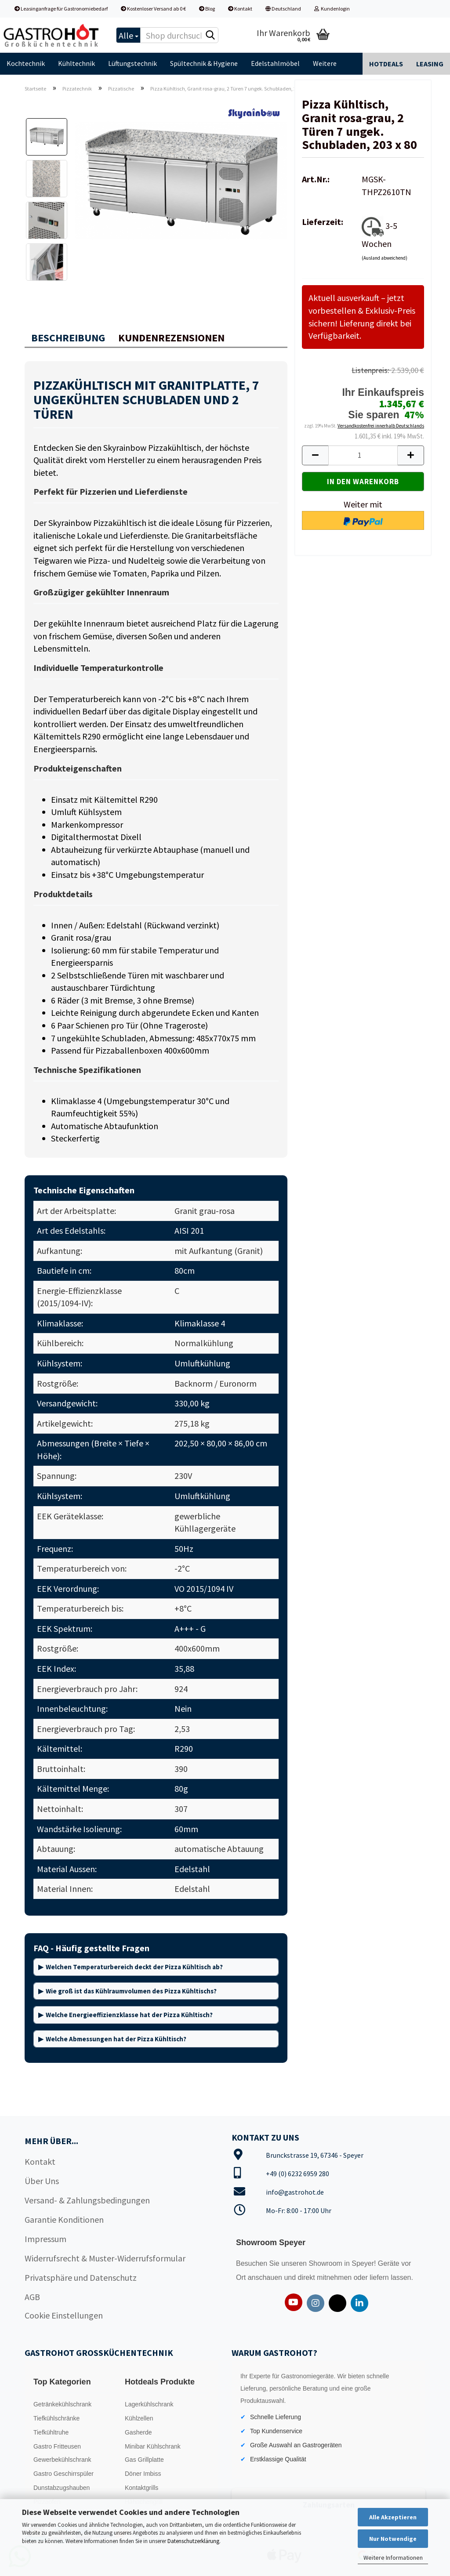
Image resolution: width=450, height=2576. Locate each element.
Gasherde (138, 2432)
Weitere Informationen (393, 2558)
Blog (207, 8)
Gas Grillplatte (144, 2459)
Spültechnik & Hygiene (204, 63)
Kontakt (240, 8)
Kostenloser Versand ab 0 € (153, 8)
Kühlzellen (139, 2418)
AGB (32, 2296)
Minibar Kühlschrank (153, 2446)
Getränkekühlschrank (62, 2404)
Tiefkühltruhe (51, 2432)
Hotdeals (386, 63)
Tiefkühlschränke (56, 2418)
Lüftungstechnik (132, 63)
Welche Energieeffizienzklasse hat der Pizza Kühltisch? (129, 2015)
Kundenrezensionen (171, 337)
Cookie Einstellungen (64, 2315)
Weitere (325, 63)
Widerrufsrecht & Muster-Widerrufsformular (105, 2258)
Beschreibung (68, 337)
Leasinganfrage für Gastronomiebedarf (61, 8)
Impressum (45, 2238)
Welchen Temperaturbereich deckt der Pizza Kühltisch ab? (134, 1967)
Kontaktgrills (141, 2487)
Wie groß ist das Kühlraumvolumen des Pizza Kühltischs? (131, 1991)
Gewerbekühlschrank (62, 2459)
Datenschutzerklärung (193, 2541)
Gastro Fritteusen (57, 2446)
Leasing (429, 63)
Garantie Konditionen (64, 2219)
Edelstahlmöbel (275, 63)
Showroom (326, 2263)
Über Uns (42, 2180)
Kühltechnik (76, 63)
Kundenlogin (332, 8)
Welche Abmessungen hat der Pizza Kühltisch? (116, 2039)
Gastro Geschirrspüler (63, 2473)
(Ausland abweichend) (384, 258)
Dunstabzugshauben (61, 2487)
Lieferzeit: (322, 221)
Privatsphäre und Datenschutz (81, 2277)
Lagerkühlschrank (149, 2404)
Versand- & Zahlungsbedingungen (87, 2200)
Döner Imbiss (143, 2473)
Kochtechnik (26, 63)
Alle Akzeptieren (393, 2517)
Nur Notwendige (393, 2539)
